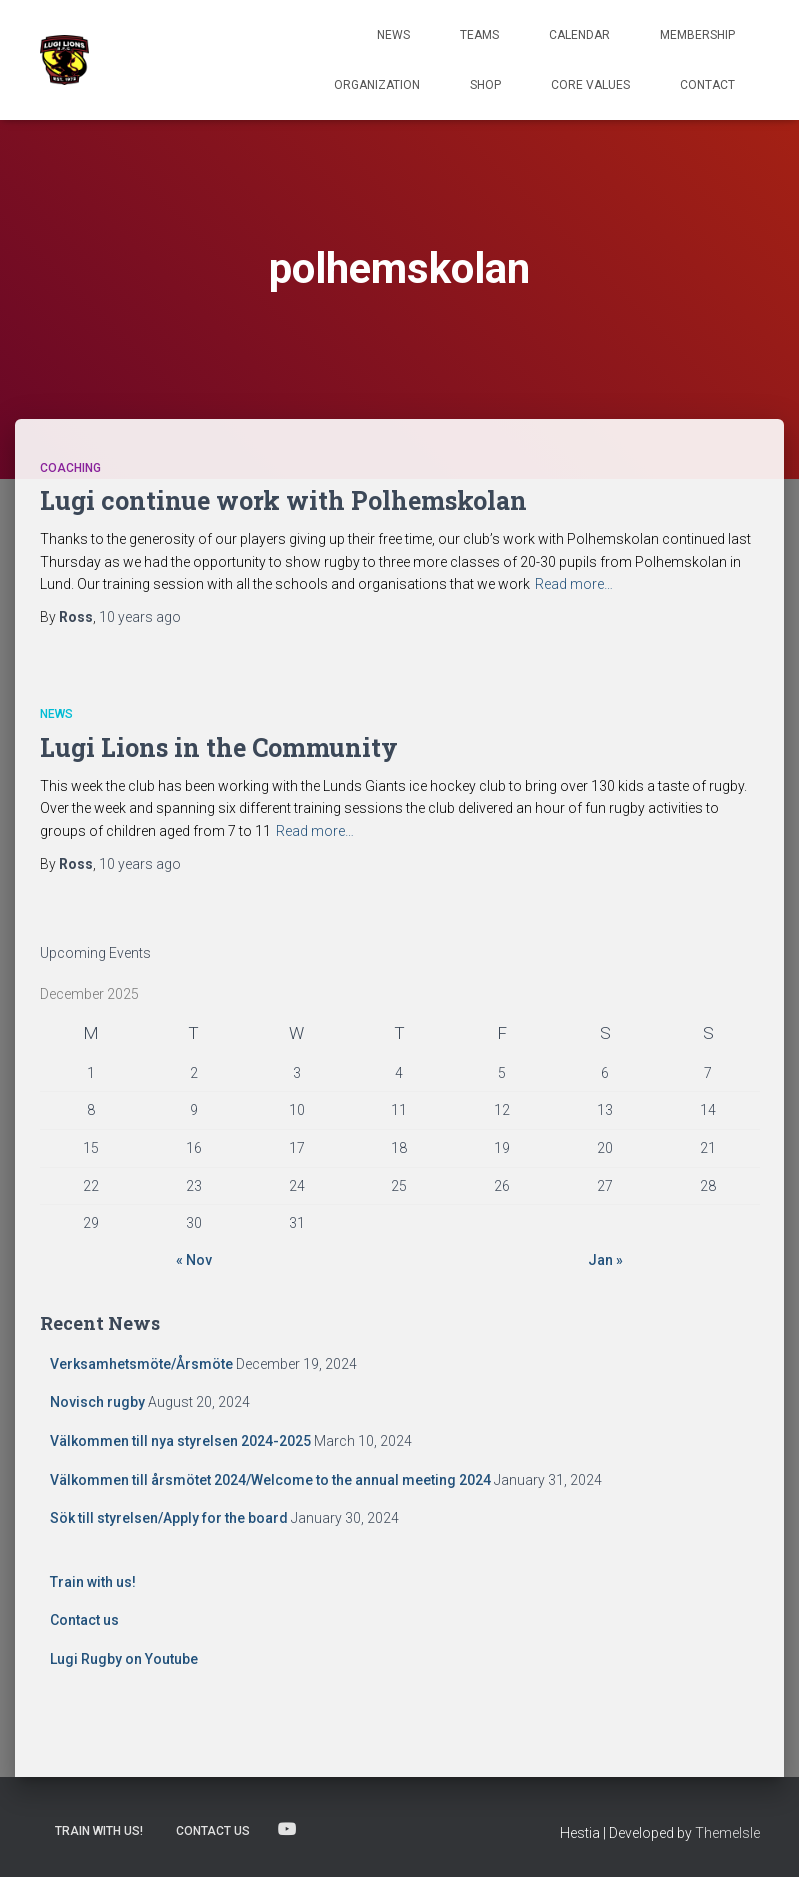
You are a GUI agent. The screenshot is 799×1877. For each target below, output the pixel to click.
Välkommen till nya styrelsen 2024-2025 (180, 1441)
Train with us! (93, 1582)
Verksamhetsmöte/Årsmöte (141, 1364)
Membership (697, 35)
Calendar (579, 35)
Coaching (70, 468)
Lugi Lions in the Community (219, 747)
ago (140, 617)
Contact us (84, 1620)
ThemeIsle (727, 1833)
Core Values (590, 85)
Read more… (574, 584)
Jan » (605, 1260)
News (393, 35)
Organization (377, 85)
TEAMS (479, 35)
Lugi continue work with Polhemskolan (283, 500)
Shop (485, 85)
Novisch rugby (97, 1402)
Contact (707, 85)
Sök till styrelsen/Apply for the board (169, 1518)
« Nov (194, 1260)
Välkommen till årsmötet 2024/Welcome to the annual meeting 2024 (270, 1480)
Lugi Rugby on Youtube (124, 1659)
